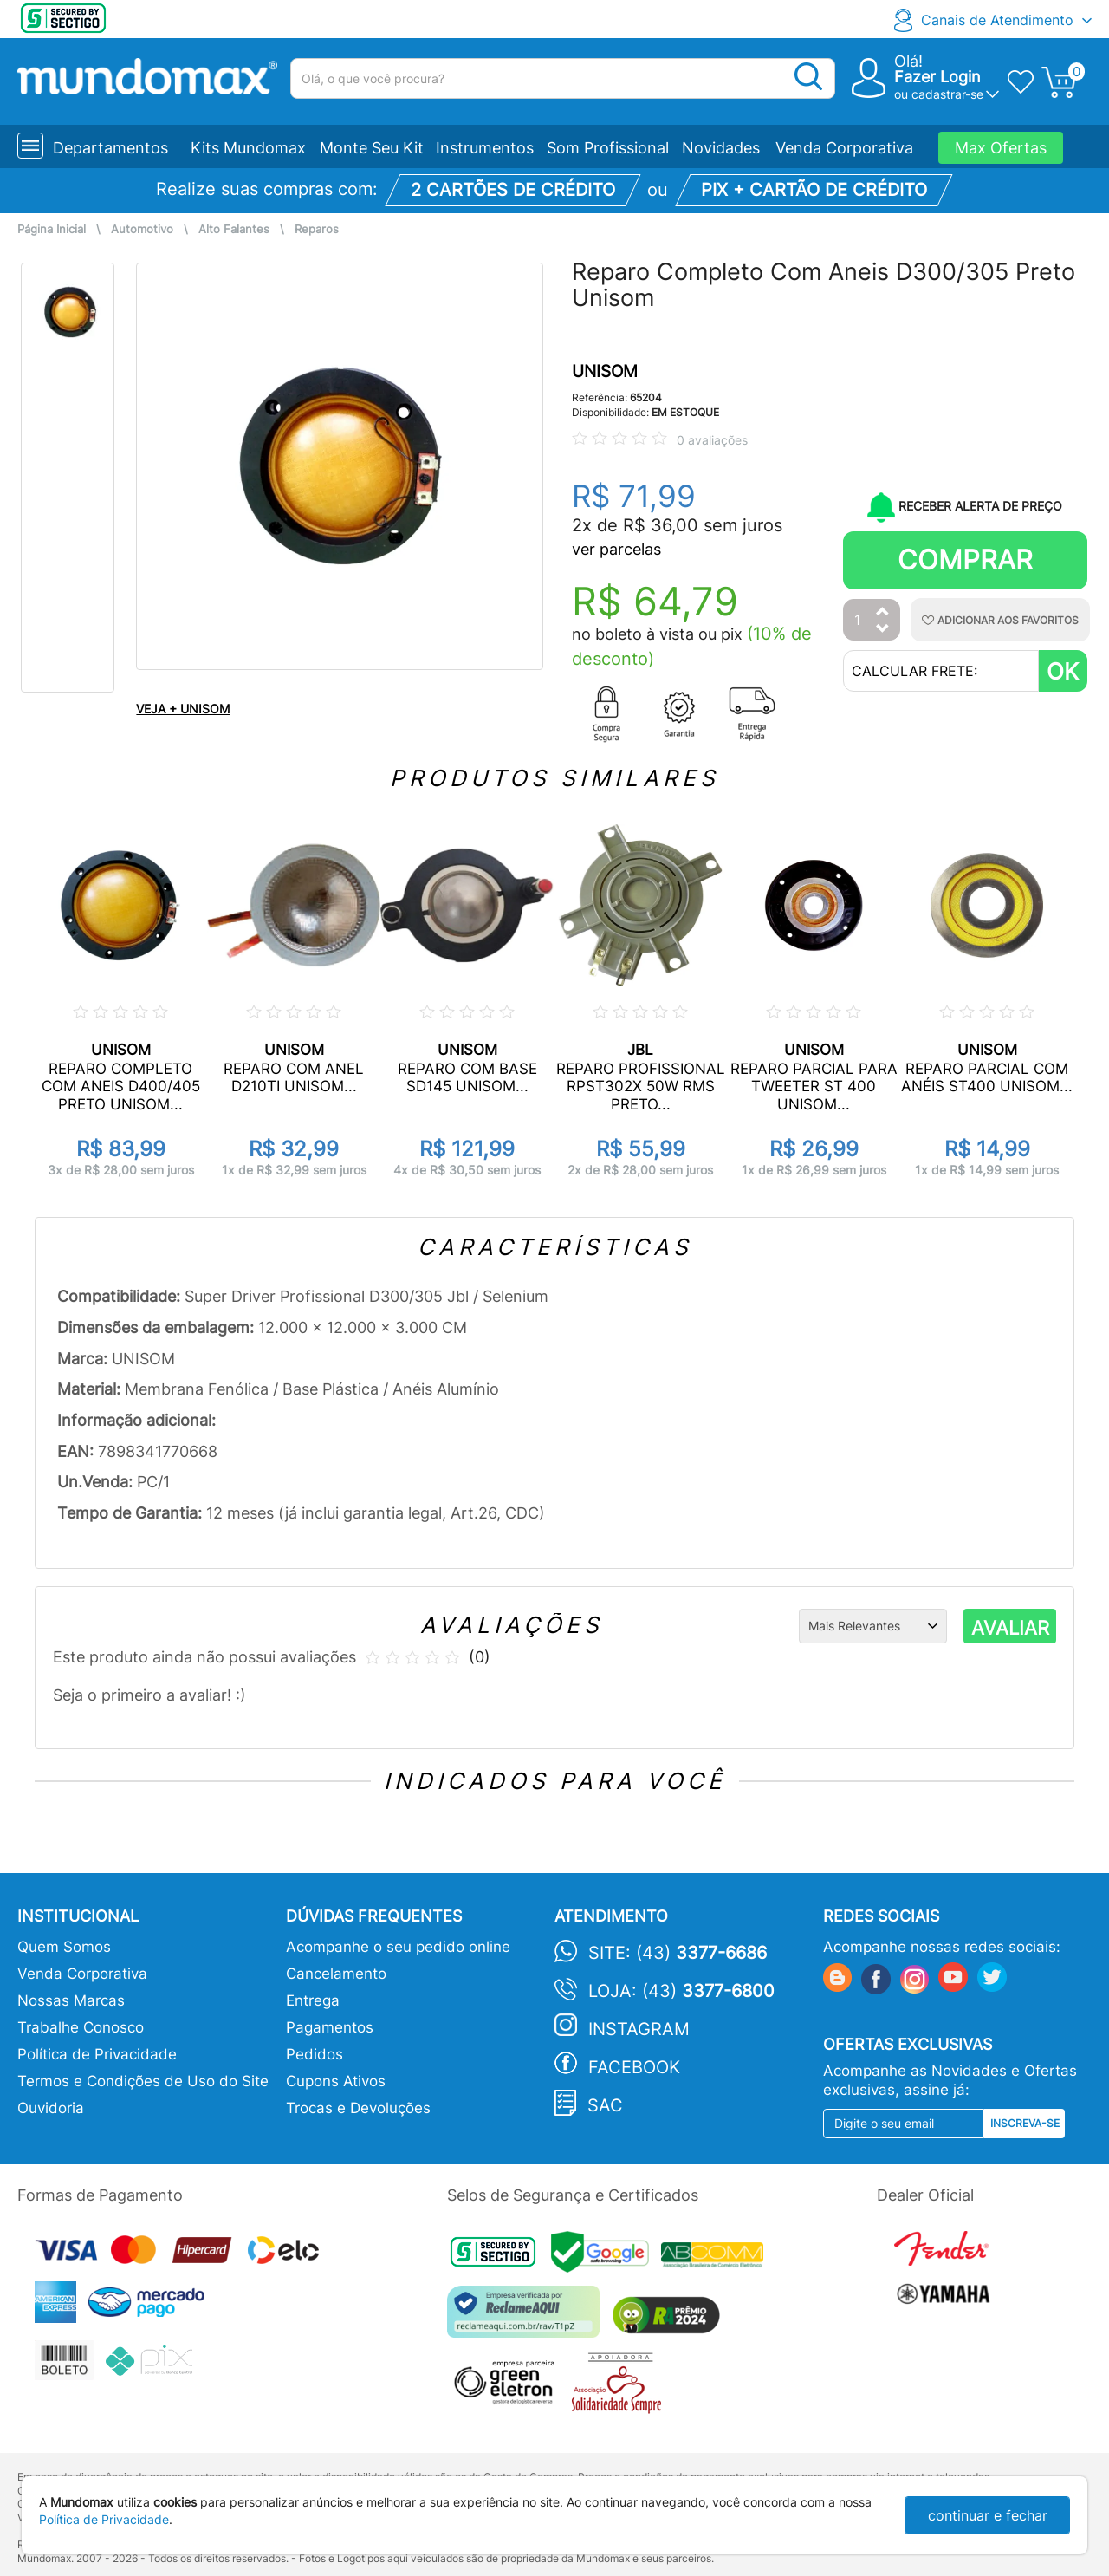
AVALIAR (1010, 1628)
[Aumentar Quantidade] (883, 612)
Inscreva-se (1025, 2123)
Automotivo (142, 229)
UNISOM (605, 371)
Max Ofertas (1001, 148)
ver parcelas (616, 549)
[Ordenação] (873, 1626)
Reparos (317, 229)
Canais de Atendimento (997, 20)
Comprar (965, 559)
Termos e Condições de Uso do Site (143, 2081)
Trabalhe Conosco (80, 2027)
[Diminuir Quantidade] (883, 630)
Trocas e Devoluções (358, 2108)
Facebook (634, 2067)
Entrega (313, 2000)
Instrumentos (485, 148)
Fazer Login (937, 77)
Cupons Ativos (336, 2081)
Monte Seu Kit (372, 148)
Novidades (721, 148)
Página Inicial (51, 229)
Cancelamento (336, 1973)
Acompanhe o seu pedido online (398, 1946)
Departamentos (110, 148)
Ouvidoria (50, 2108)
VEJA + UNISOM (183, 708)
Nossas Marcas (71, 2000)
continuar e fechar (987, 2515)
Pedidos (314, 2054)
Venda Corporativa (844, 148)
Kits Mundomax (248, 148)
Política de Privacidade (97, 2054)
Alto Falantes (233, 229)
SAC (605, 2105)
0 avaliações (712, 440)
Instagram (639, 2029)
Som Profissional (608, 148)
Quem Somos (64, 1946)
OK (1063, 671)
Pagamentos (329, 2027)
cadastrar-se (947, 94)
